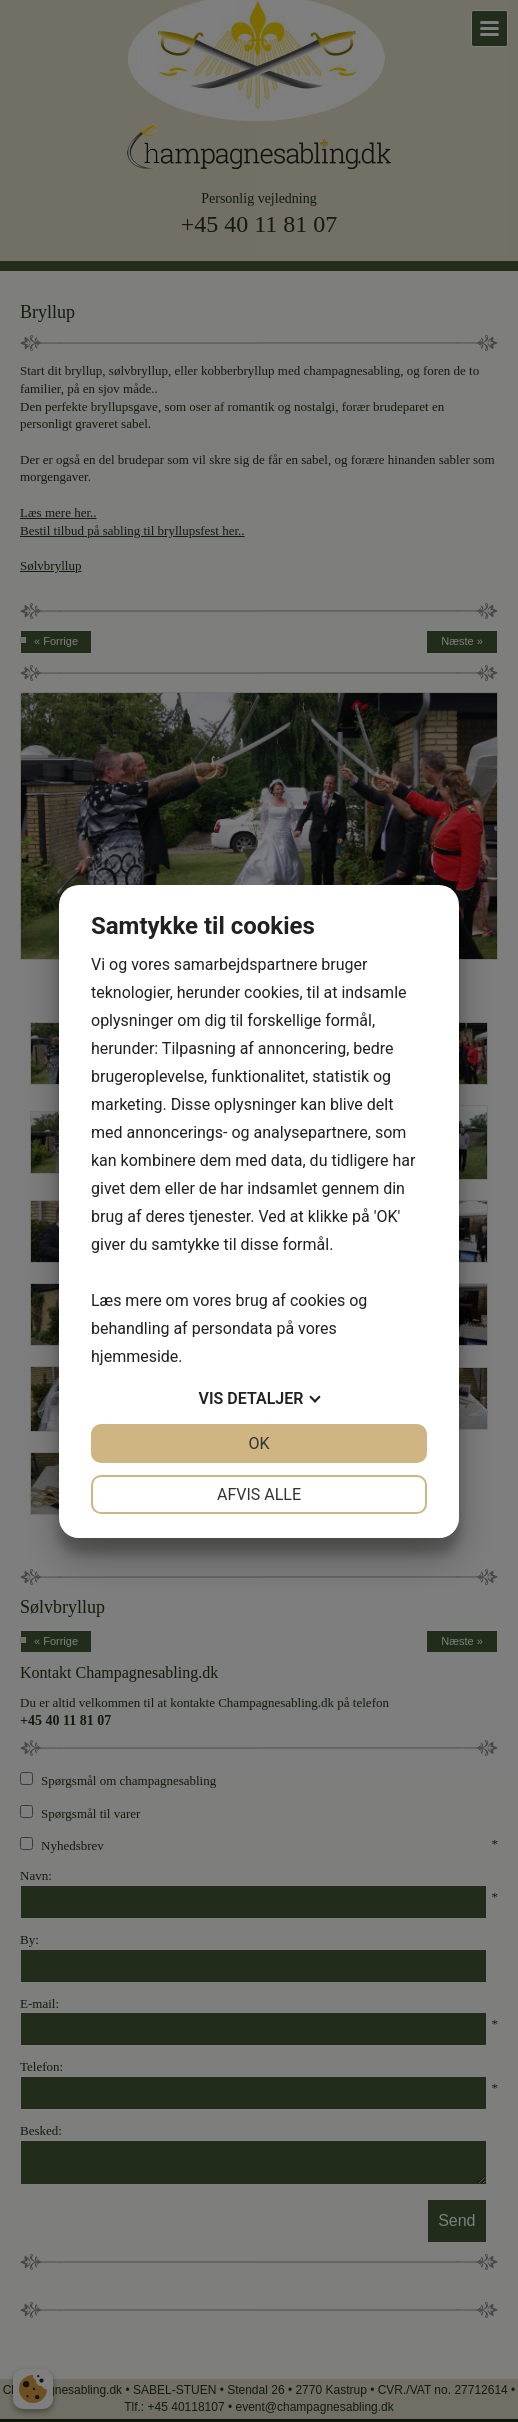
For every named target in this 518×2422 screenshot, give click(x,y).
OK (258, 1443)
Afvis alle (259, 1494)
